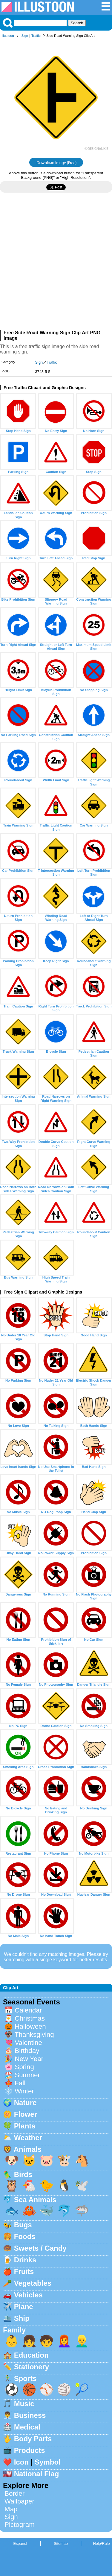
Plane (23, 2306)
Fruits (24, 2271)
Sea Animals (35, 2200)
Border (14, 2493)
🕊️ (82, 2185)
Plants (25, 2126)
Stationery (31, 2367)
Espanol (20, 2543)
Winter (24, 2091)
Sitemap (61, 2543)
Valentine (28, 2042)
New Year (29, 2059)
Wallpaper (19, 2501)
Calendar (28, 2010)
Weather (28, 2138)
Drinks (25, 2260)
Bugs (23, 2225)
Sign (25, 35)
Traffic (35, 35)
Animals (28, 2149)
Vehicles (28, 2295)
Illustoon (7, 35)
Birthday (27, 2050)
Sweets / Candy (40, 2248)
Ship (22, 2318)
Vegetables (32, 2283)
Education (31, 2355)
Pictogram (19, 2524)
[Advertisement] (56, 264)
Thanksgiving (34, 2034)
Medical (27, 2427)
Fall (20, 2083)
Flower (25, 2114)
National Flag (36, 2474)
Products (29, 2450)
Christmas (30, 2018)
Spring (24, 2067)
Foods (25, 2236)
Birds (23, 2174)
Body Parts (33, 2439)
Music (24, 2404)
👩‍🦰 (64, 2341)
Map (11, 2509)
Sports (25, 2378)
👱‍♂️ (82, 2341)
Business (30, 2415)
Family (14, 2330)
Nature (25, 2102)
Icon (21, 2462)
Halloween (30, 2026)
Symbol (48, 2462)
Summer (27, 2075)
